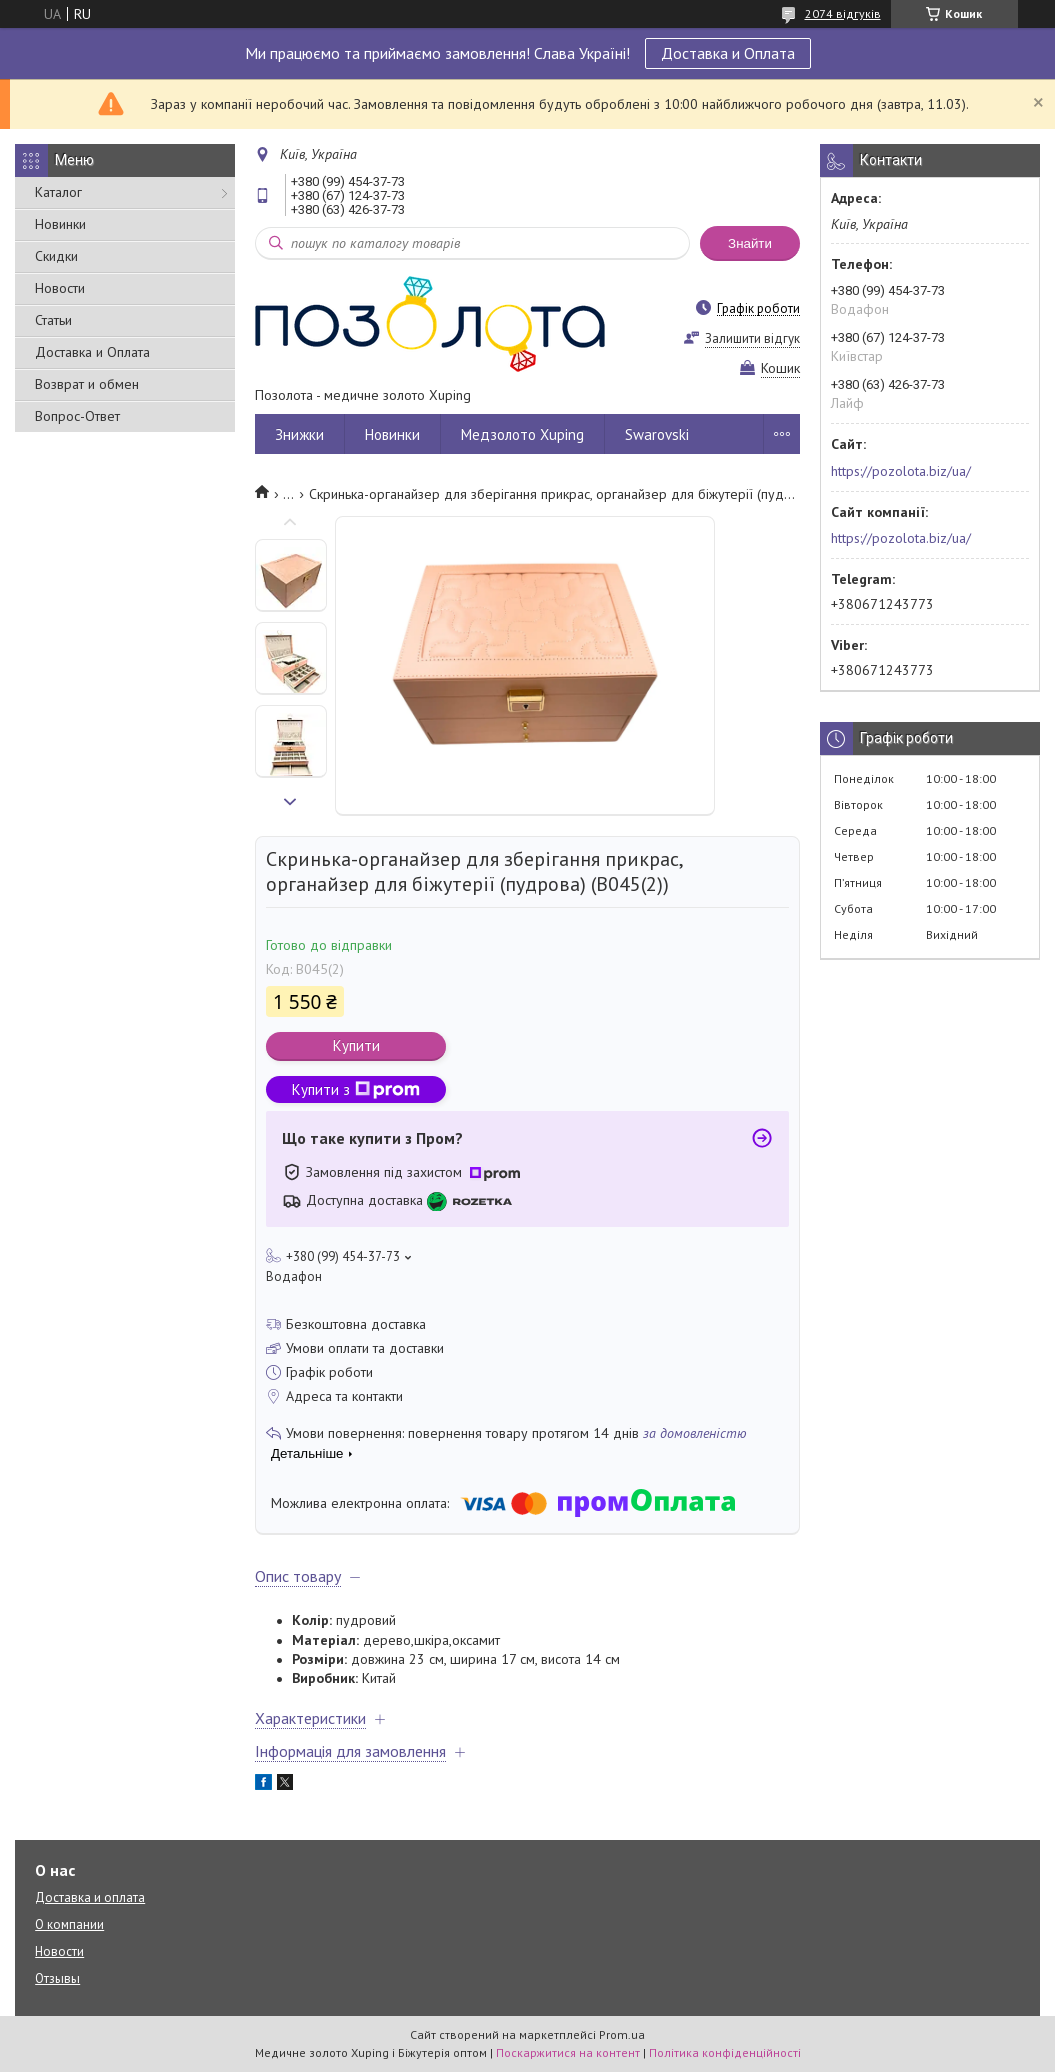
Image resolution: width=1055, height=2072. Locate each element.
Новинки (60, 224)
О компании (69, 1924)
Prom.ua (622, 2034)
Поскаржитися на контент (568, 2052)
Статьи (53, 320)
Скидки (56, 256)
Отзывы (57, 1978)
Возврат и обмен (87, 384)
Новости (60, 288)
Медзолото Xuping (522, 434)
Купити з (356, 1089)
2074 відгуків (843, 13)
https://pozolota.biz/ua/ (901, 471)
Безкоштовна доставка (356, 1324)
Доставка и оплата (90, 1897)
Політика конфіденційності (725, 2052)
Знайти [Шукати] (750, 243)
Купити (356, 1045)
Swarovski (657, 434)
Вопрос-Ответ (77, 416)
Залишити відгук (752, 338)
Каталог (58, 192)
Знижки (299, 434)
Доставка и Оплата (728, 53)
